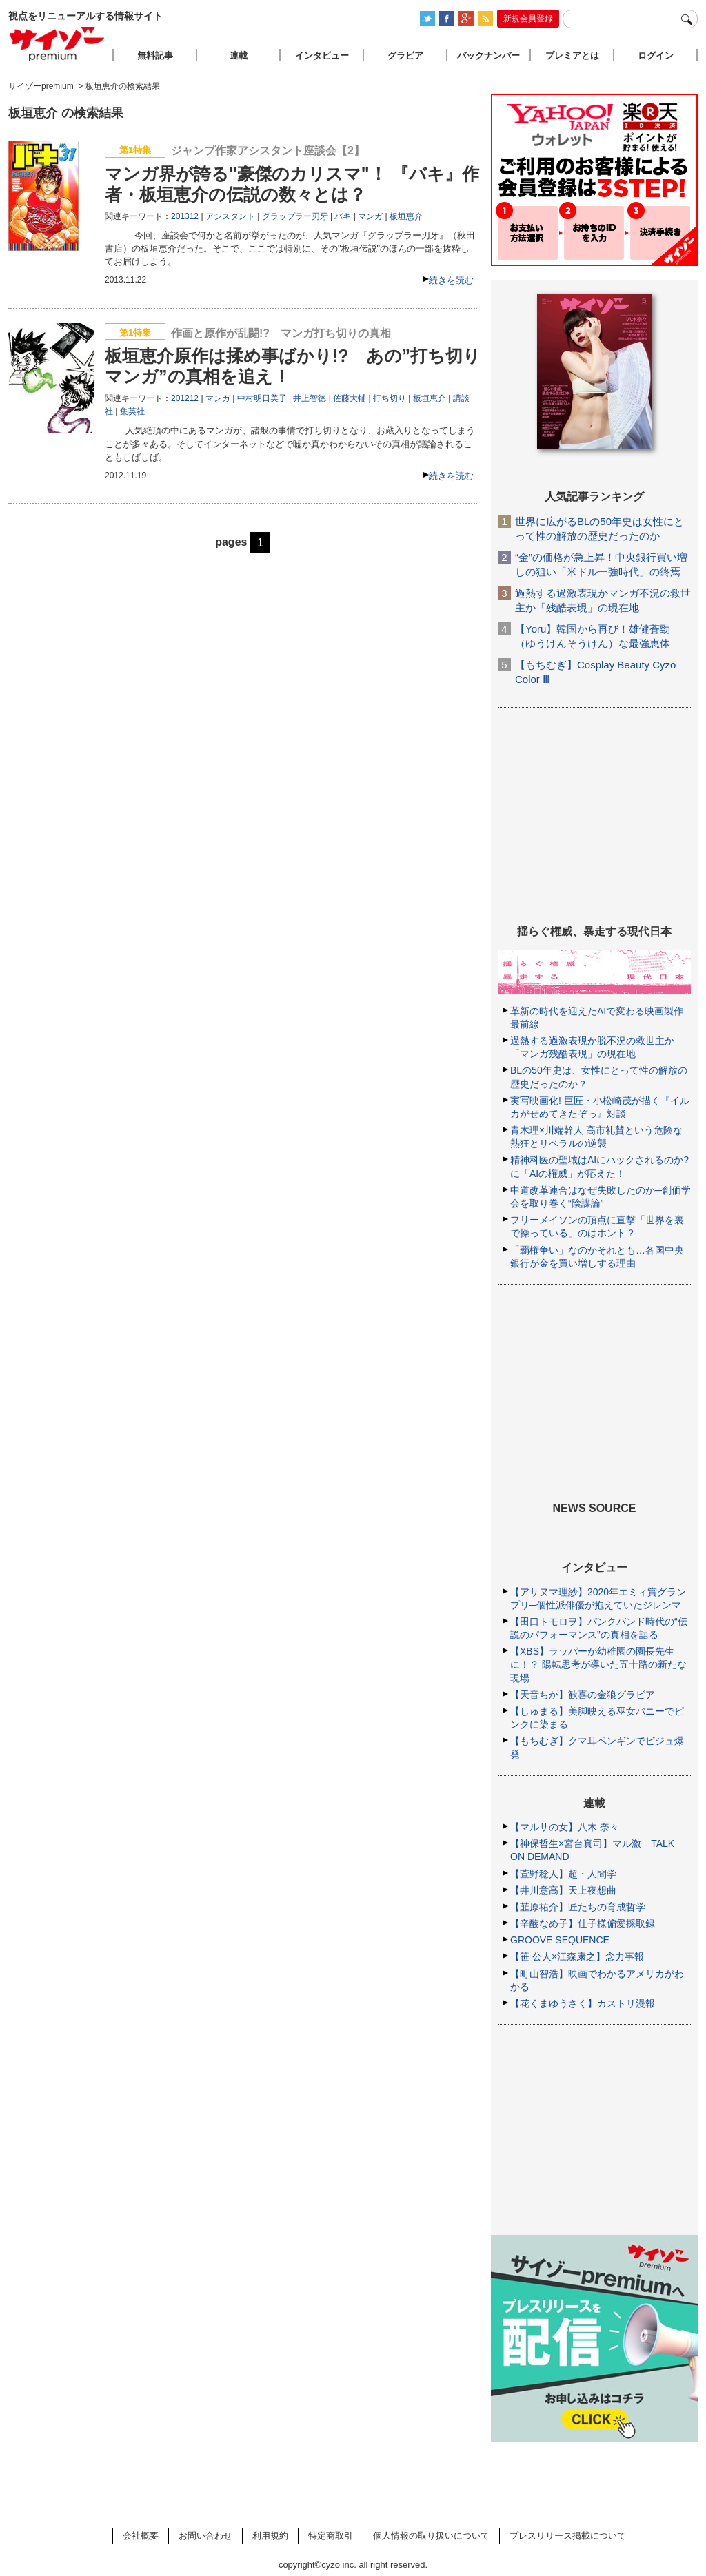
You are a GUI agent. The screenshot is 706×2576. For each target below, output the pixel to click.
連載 (239, 55)
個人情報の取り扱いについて (431, 2536)
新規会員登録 (528, 18)
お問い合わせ (205, 2536)
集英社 (132, 411)
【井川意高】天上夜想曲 (563, 1890)
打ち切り (389, 398)
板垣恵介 (406, 216)
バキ (342, 216)
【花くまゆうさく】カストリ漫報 (582, 2003)
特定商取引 (330, 2536)
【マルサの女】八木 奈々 (564, 1826)
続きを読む (451, 280)
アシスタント (230, 216)
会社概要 (141, 2536)
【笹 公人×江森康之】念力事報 (577, 1956)
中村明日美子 (262, 398)
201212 (185, 398)
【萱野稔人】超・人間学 (563, 1873)
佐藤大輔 (349, 398)
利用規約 (270, 2536)
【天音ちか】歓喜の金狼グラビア (582, 1694)
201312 (185, 216)
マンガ (370, 216)
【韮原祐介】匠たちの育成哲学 (577, 1906)
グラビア (405, 55)
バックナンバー (488, 55)
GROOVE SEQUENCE (559, 1939)
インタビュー (322, 55)
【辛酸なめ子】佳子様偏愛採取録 (582, 1923)
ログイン (656, 55)
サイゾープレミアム (57, 43)
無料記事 (155, 55)
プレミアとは (572, 55)
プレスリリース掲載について (568, 2536)
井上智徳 (309, 398)
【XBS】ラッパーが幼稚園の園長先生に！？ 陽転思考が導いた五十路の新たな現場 (598, 1664)
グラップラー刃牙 (295, 216)
